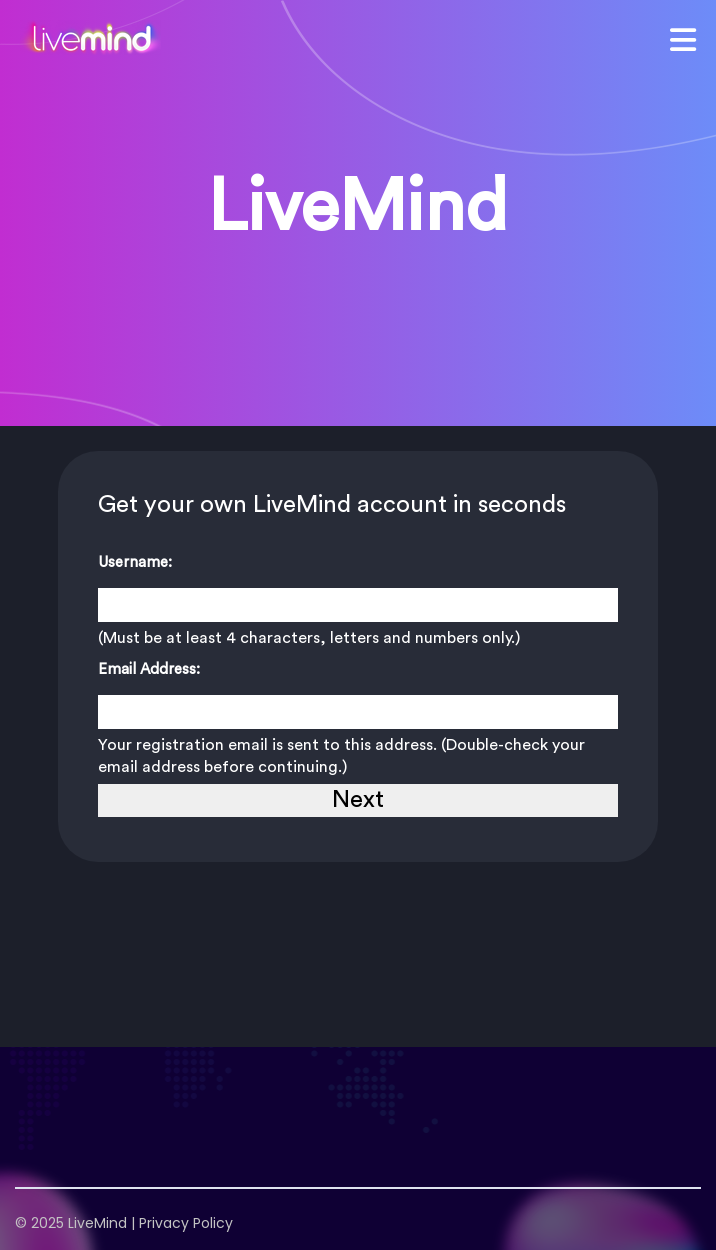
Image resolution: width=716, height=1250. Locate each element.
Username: (135, 562)
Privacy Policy (186, 1223)
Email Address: (149, 669)
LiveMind (97, 1223)
